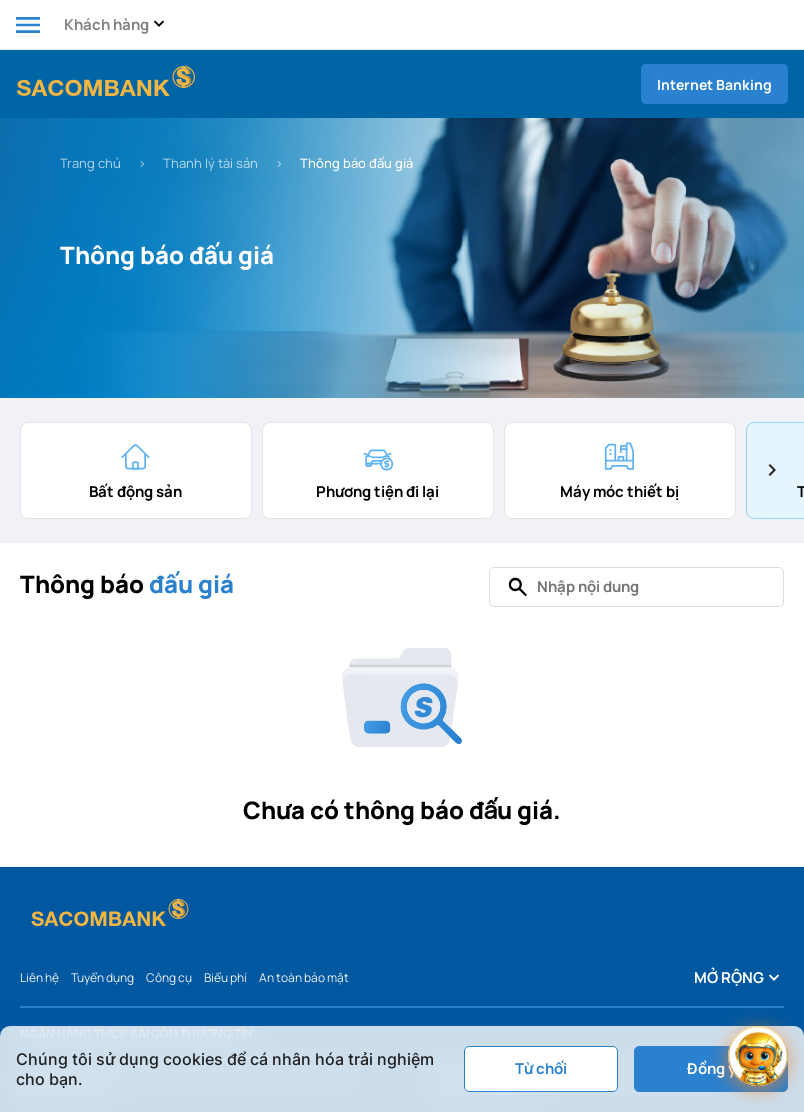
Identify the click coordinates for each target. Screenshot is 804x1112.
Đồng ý (711, 1068)
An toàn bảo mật (304, 977)
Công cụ (169, 977)
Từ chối (541, 1068)
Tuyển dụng (102, 977)
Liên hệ (39, 977)
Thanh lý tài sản (210, 163)
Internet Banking (714, 84)
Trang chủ (90, 163)
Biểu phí (225, 977)
